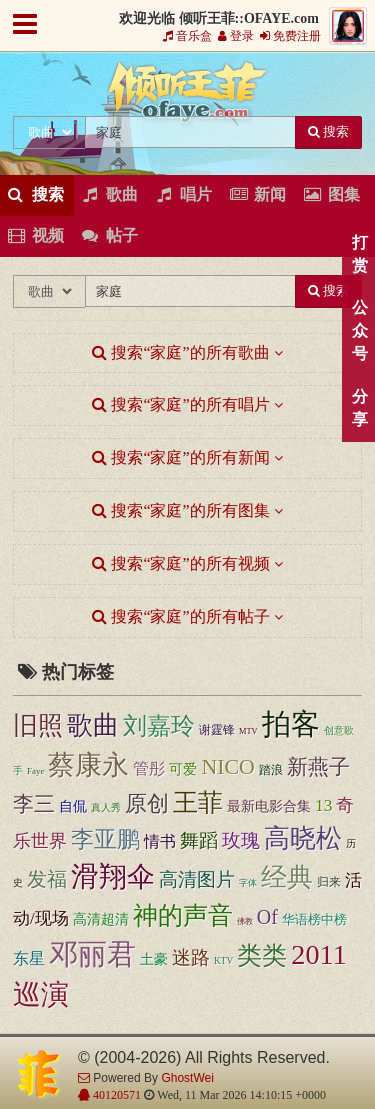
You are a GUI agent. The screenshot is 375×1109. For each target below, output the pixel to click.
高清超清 (101, 919)
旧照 (38, 725)
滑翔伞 (113, 876)
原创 (147, 804)
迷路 (191, 957)
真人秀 (106, 807)
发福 (47, 879)
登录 (236, 36)
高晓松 (303, 838)
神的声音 (183, 915)
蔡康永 (88, 765)
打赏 (359, 254)
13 (323, 805)
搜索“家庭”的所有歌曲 (180, 352)
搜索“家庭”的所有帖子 (180, 616)
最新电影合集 (269, 806)
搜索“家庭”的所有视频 (180, 563)
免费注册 (290, 36)
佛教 (245, 921)
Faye (35, 771)
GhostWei (187, 1078)
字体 (248, 883)
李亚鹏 (105, 839)
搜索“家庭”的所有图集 (180, 510)
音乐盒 (187, 36)
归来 (329, 882)
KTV (223, 961)
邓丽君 (92, 954)
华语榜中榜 (314, 919)
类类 (262, 955)
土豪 (154, 959)
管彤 (149, 768)
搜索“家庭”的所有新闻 (180, 457)
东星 (29, 958)
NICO (227, 767)
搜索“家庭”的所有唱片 (180, 404)
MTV (248, 731)
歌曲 (93, 725)
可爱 (183, 769)
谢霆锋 (217, 730)
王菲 (198, 802)
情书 (160, 841)
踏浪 (271, 770)
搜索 (328, 131)
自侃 (73, 806)
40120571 (115, 1095)
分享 (359, 408)
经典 (287, 877)
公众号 (359, 330)
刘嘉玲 (159, 726)
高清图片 (197, 879)
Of (267, 917)
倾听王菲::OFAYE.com (188, 96)
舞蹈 (199, 840)
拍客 (291, 724)
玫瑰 (241, 840)
